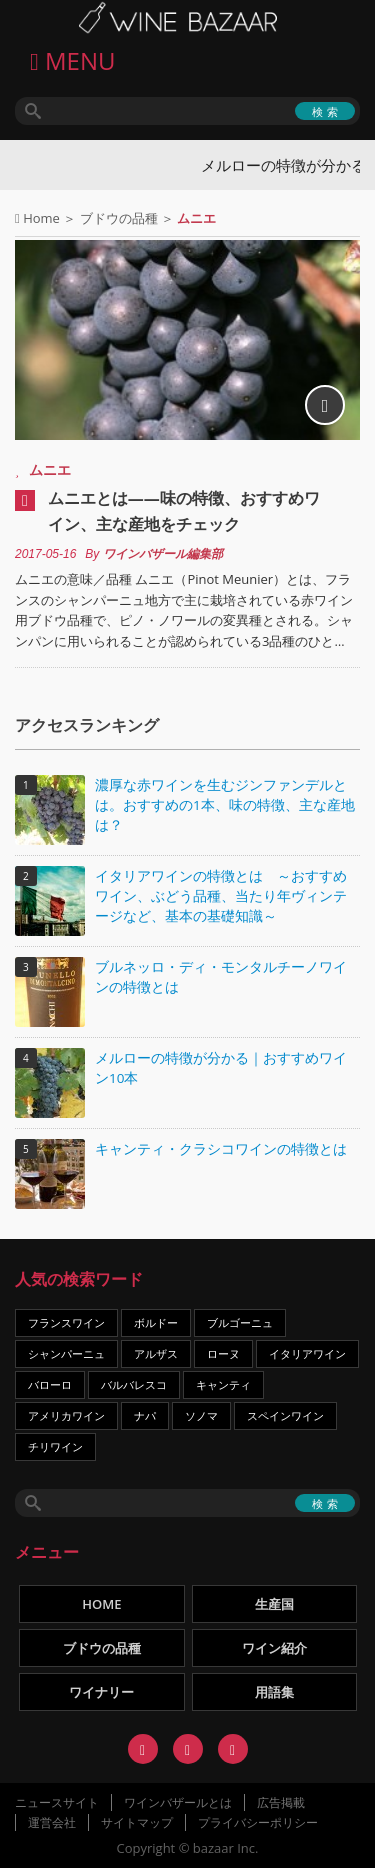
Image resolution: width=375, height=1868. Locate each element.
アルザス (156, 1353)
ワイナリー (101, 1692)
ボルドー (156, 1322)
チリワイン (55, 1446)
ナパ (145, 1415)
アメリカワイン (66, 1415)
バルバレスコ (134, 1384)
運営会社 (52, 1822)
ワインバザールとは (178, 1802)
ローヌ (223, 1353)
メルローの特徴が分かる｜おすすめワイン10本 (221, 1068)
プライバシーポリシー (258, 1822)
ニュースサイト (57, 1802)
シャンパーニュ (66, 1353)
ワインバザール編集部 (163, 554)
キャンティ (223, 1384)
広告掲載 (281, 1802)
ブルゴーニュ (240, 1322)
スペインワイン (285, 1415)
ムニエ (50, 469)
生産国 (274, 1604)
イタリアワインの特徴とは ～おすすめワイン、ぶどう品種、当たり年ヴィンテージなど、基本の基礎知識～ (221, 896)
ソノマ (201, 1415)
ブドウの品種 (119, 218)
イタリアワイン (307, 1353)
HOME (101, 1604)
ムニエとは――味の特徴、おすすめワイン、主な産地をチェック (184, 511)
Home (41, 218)
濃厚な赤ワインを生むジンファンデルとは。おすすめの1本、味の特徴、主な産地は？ (225, 805)
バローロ (50, 1384)
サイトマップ (137, 1822)
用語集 (274, 1692)
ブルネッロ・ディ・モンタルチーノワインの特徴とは (221, 977)
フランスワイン (66, 1322)
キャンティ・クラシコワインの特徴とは (221, 1149)
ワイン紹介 (274, 1648)
